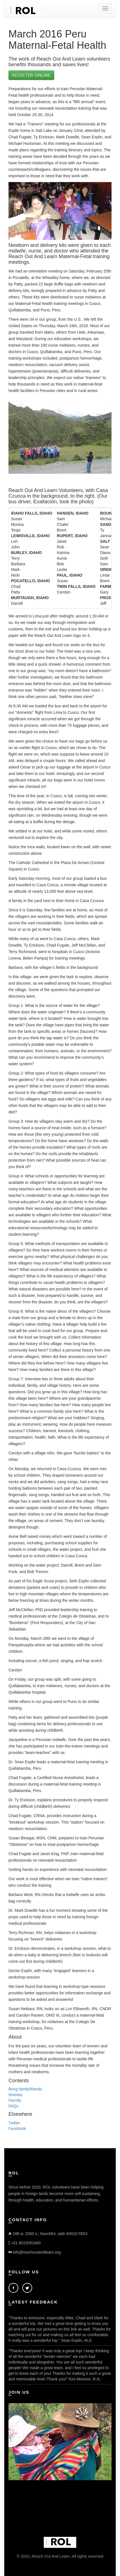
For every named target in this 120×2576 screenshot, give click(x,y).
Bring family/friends (25, 2089)
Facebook (17, 2128)
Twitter (14, 2123)
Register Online (31, 75)
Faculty (14, 2100)
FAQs (13, 2106)
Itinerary (15, 2094)
